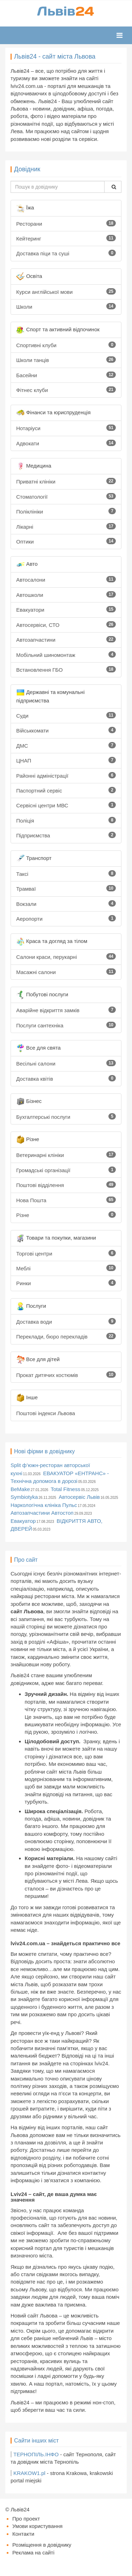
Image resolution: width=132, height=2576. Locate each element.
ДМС (66, 745)
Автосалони (66, 579)
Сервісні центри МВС (66, 805)
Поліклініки (66, 511)
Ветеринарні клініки (66, 1154)
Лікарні (66, 526)
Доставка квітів (66, 1078)
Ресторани (66, 223)
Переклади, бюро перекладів (66, 1336)
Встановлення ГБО (66, 669)
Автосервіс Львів (79, 1497)
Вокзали (66, 903)
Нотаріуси (66, 428)
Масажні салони (66, 971)
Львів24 (20, 2509)
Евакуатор (23, 1521)
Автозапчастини (66, 639)
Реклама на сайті (33, 2553)
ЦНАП (66, 760)
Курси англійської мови (66, 291)
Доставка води (66, 1321)
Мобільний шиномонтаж (66, 654)
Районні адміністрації (66, 775)
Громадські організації (66, 1170)
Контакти (23, 2534)
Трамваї (66, 888)
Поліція (66, 820)
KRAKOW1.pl (29, 2473)
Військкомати (66, 730)
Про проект (26, 2519)
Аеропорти (66, 918)
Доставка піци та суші (66, 253)
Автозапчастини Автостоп (42, 1513)
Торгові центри (66, 1253)
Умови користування (37, 2526)
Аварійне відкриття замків (66, 1010)
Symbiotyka (24, 1497)
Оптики (66, 541)
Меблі (66, 1268)
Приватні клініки (66, 481)
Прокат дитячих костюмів (66, 1374)
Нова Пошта (66, 1200)
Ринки (66, 1283)
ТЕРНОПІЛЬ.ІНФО (36, 2454)
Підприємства (66, 835)
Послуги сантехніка (66, 1025)
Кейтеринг (66, 238)
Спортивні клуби (66, 345)
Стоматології (66, 496)
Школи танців (66, 359)
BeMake (20, 1489)
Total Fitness (65, 1489)
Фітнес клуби (66, 389)
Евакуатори (66, 609)
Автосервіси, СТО (66, 624)
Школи (66, 306)
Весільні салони (66, 1063)
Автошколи (66, 594)
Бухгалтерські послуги (66, 1116)
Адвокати (66, 443)
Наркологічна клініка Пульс (44, 1505)
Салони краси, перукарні (66, 956)
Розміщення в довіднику (41, 2545)
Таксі (66, 873)
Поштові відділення (66, 1184)
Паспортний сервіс (66, 790)
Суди (66, 715)
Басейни (66, 375)
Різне (66, 1214)
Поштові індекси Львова (45, 1413)
